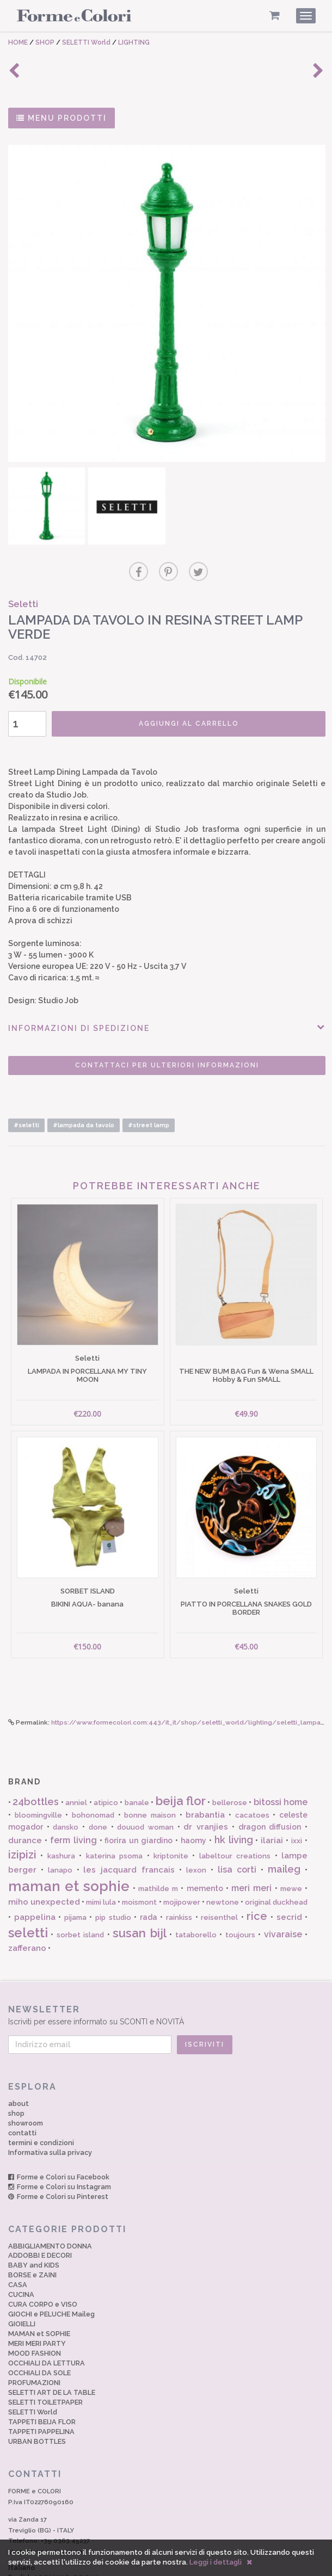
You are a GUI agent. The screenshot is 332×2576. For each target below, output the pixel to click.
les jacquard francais (129, 1829)
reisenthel (219, 1877)
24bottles (36, 1760)
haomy (193, 1799)
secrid (289, 1876)
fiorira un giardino (138, 1799)
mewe (291, 1848)
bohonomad (93, 1774)
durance (25, 1800)
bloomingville (38, 1774)
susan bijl (139, 1892)
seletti (28, 1892)
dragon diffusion (270, 1786)
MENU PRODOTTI (61, 118)
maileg (284, 1828)
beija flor (181, 1760)
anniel (76, 1762)
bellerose (229, 1762)
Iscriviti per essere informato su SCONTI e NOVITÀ (166, 1974)
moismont (139, 1861)
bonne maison (150, 1774)
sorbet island (80, 1894)
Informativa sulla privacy (50, 2112)
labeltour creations (234, 1815)
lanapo (60, 1829)
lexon (196, 1829)
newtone (222, 1861)
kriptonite (170, 1815)
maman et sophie (69, 1845)
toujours (240, 1894)
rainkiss (179, 1877)
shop (16, 2072)
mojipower (181, 1861)
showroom (25, 2082)
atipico (106, 1762)
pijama (75, 1877)
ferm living (73, 1799)
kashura (61, 1815)
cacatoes (252, 1774)
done (98, 1786)
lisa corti (237, 1829)
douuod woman (145, 1786)
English (53, 2536)
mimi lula (101, 1861)
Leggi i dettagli (215, 2562)
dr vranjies (205, 1786)
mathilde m (158, 1848)
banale (137, 1762)
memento (205, 1847)
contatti (22, 2092)
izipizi (22, 1813)
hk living (233, 1799)
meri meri (251, 1847)
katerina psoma (114, 1815)
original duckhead (276, 1861)
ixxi (296, 1800)
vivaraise (283, 1893)
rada (148, 1876)
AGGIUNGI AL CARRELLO (180, 701)
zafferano (27, 1907)
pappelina (35, 1876)
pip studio (113, 1877)
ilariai (272, 1800)
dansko (65, 1786)
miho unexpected (44, 1861)
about (18, 2063)
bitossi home (281, 1761)
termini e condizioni (41, 2102)
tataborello (196, 1894)
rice (257, 1875)
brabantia (205, 1774)
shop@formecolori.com (45, 2511)
